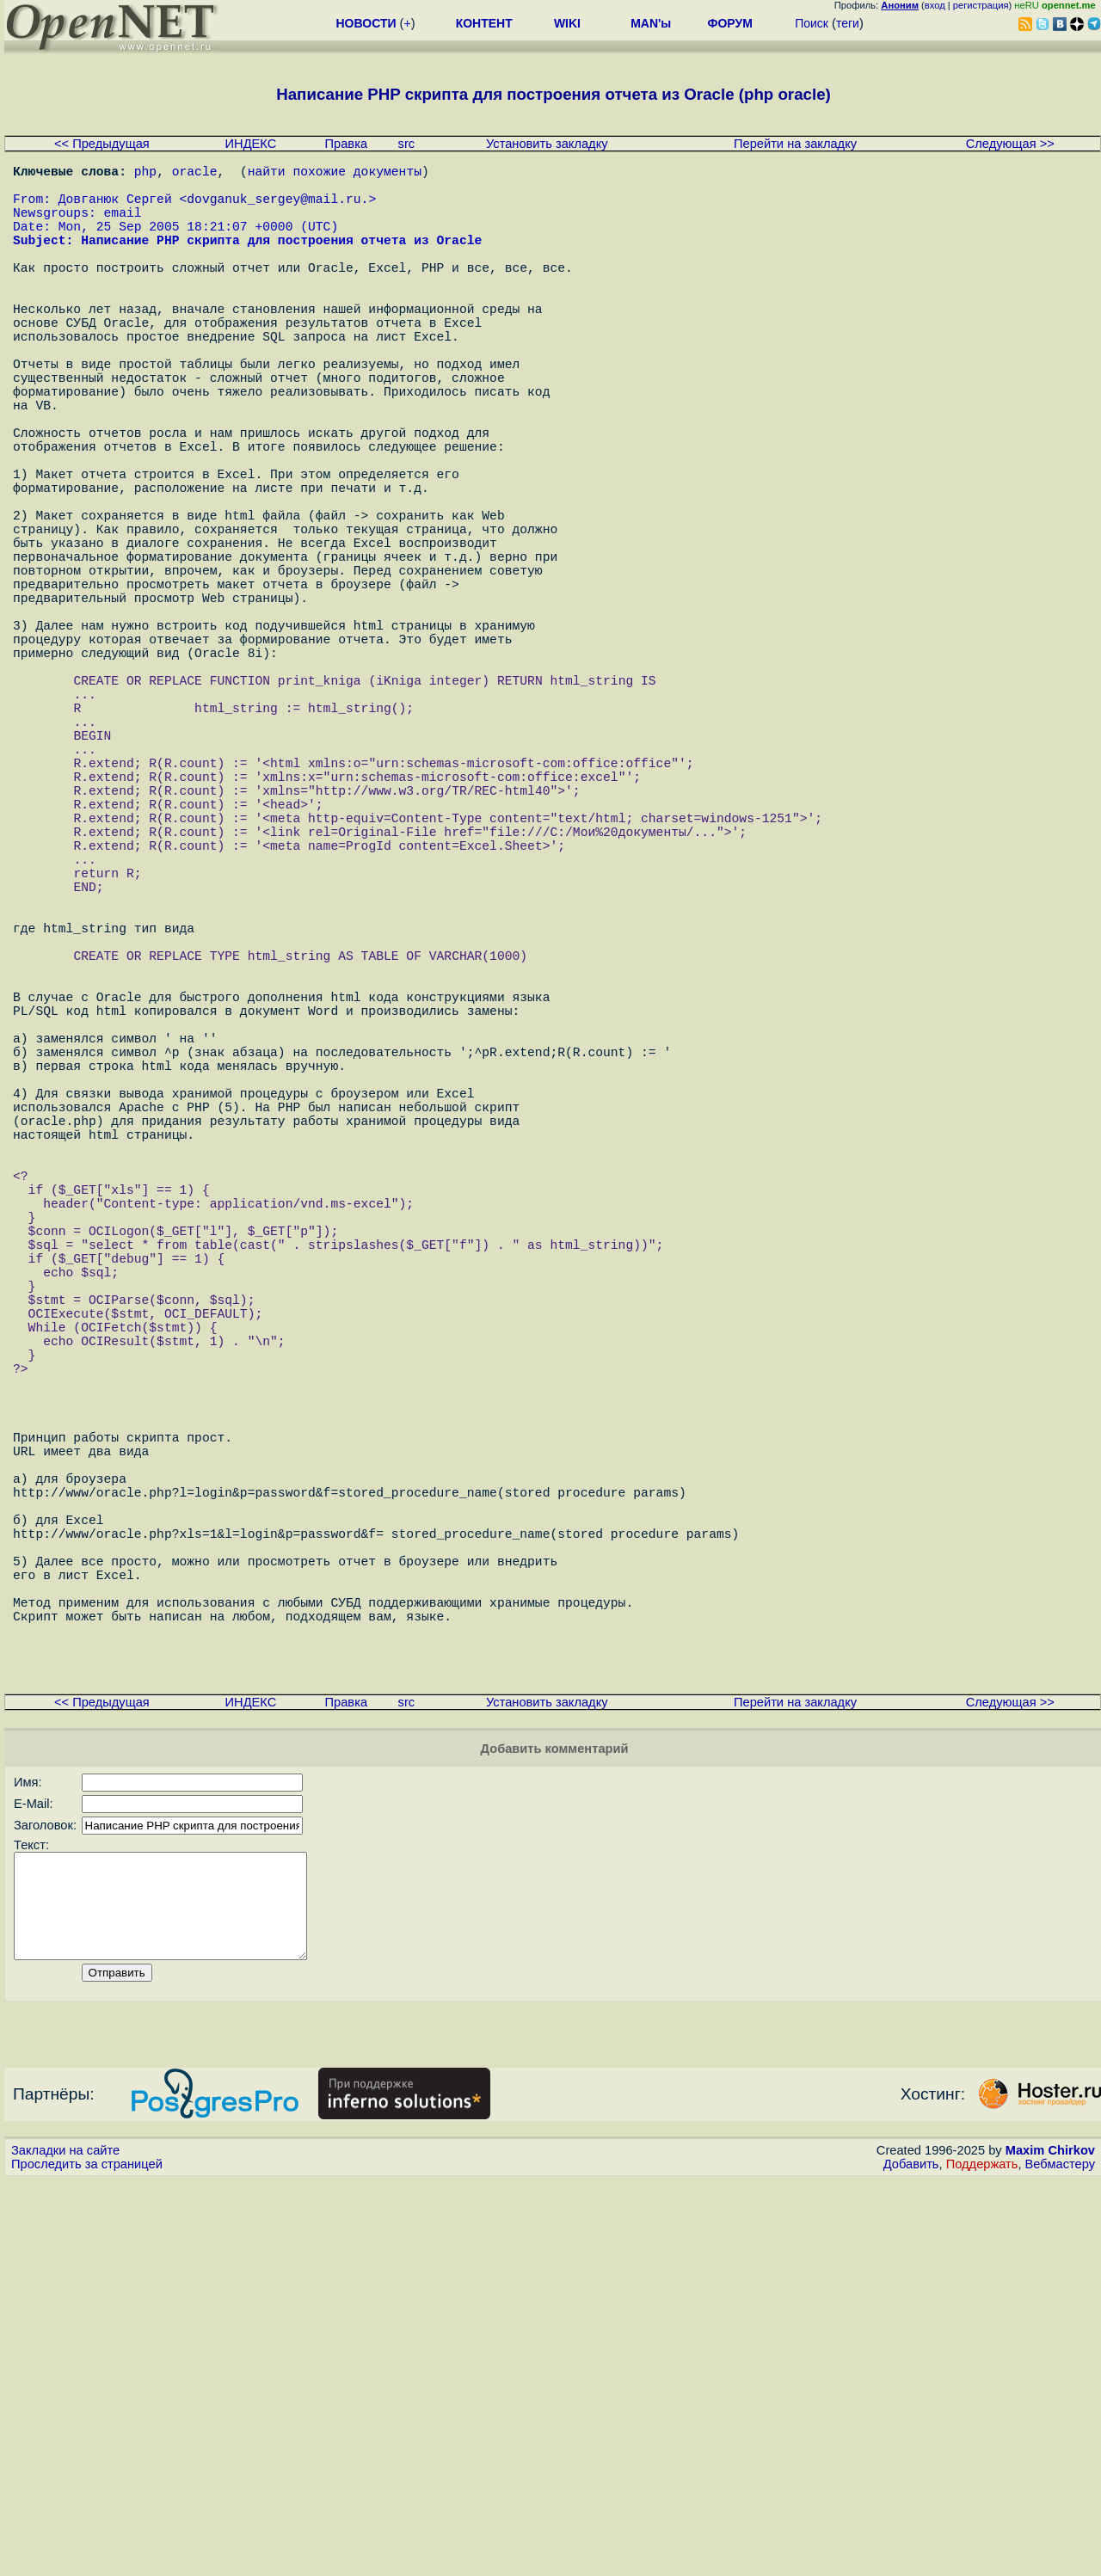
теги (847, 23)
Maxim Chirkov (1050, 2546)
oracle (195, 173)
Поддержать (982, 2560)
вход (935, 5)
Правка (346, 144)
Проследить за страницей (87, 2560)
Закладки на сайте (65, 2546)
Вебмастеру (1060, 2560)
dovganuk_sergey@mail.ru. (277, 208)
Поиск (811, 23)
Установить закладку (547, 144)
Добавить (911, 2560)
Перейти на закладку (795, 144)
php (145, 173)
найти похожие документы (334, 173)
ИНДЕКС (251, 144)
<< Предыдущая (102, 144)
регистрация (981, 5)
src (406, 144)
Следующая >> (1010, 144)
